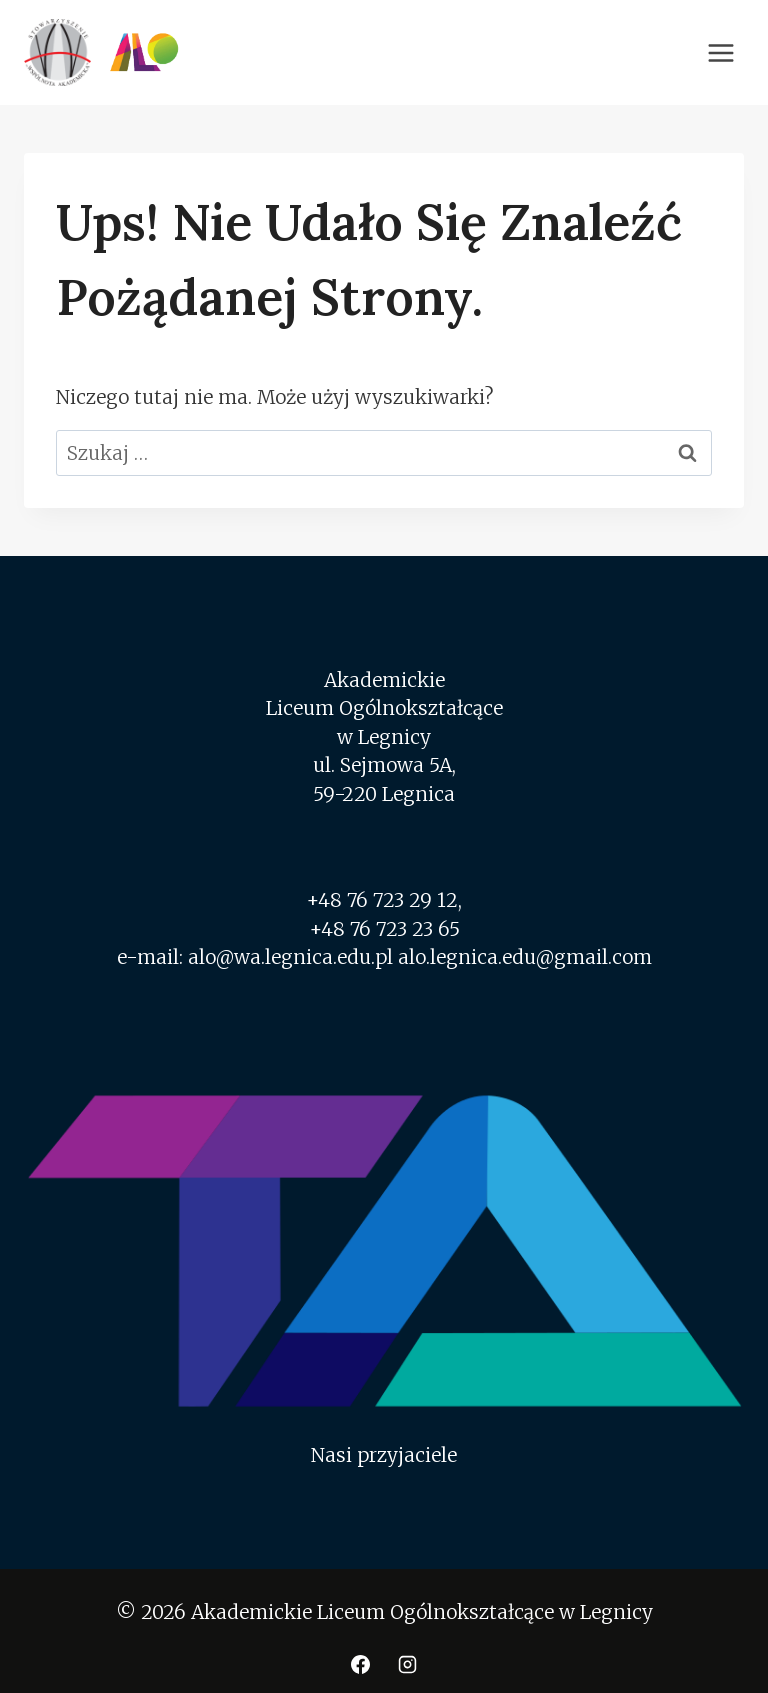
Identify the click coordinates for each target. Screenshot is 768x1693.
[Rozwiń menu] (720, 52)
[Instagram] (408, 1664)
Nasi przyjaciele (384, 1455)
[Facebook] (360, 1664)
